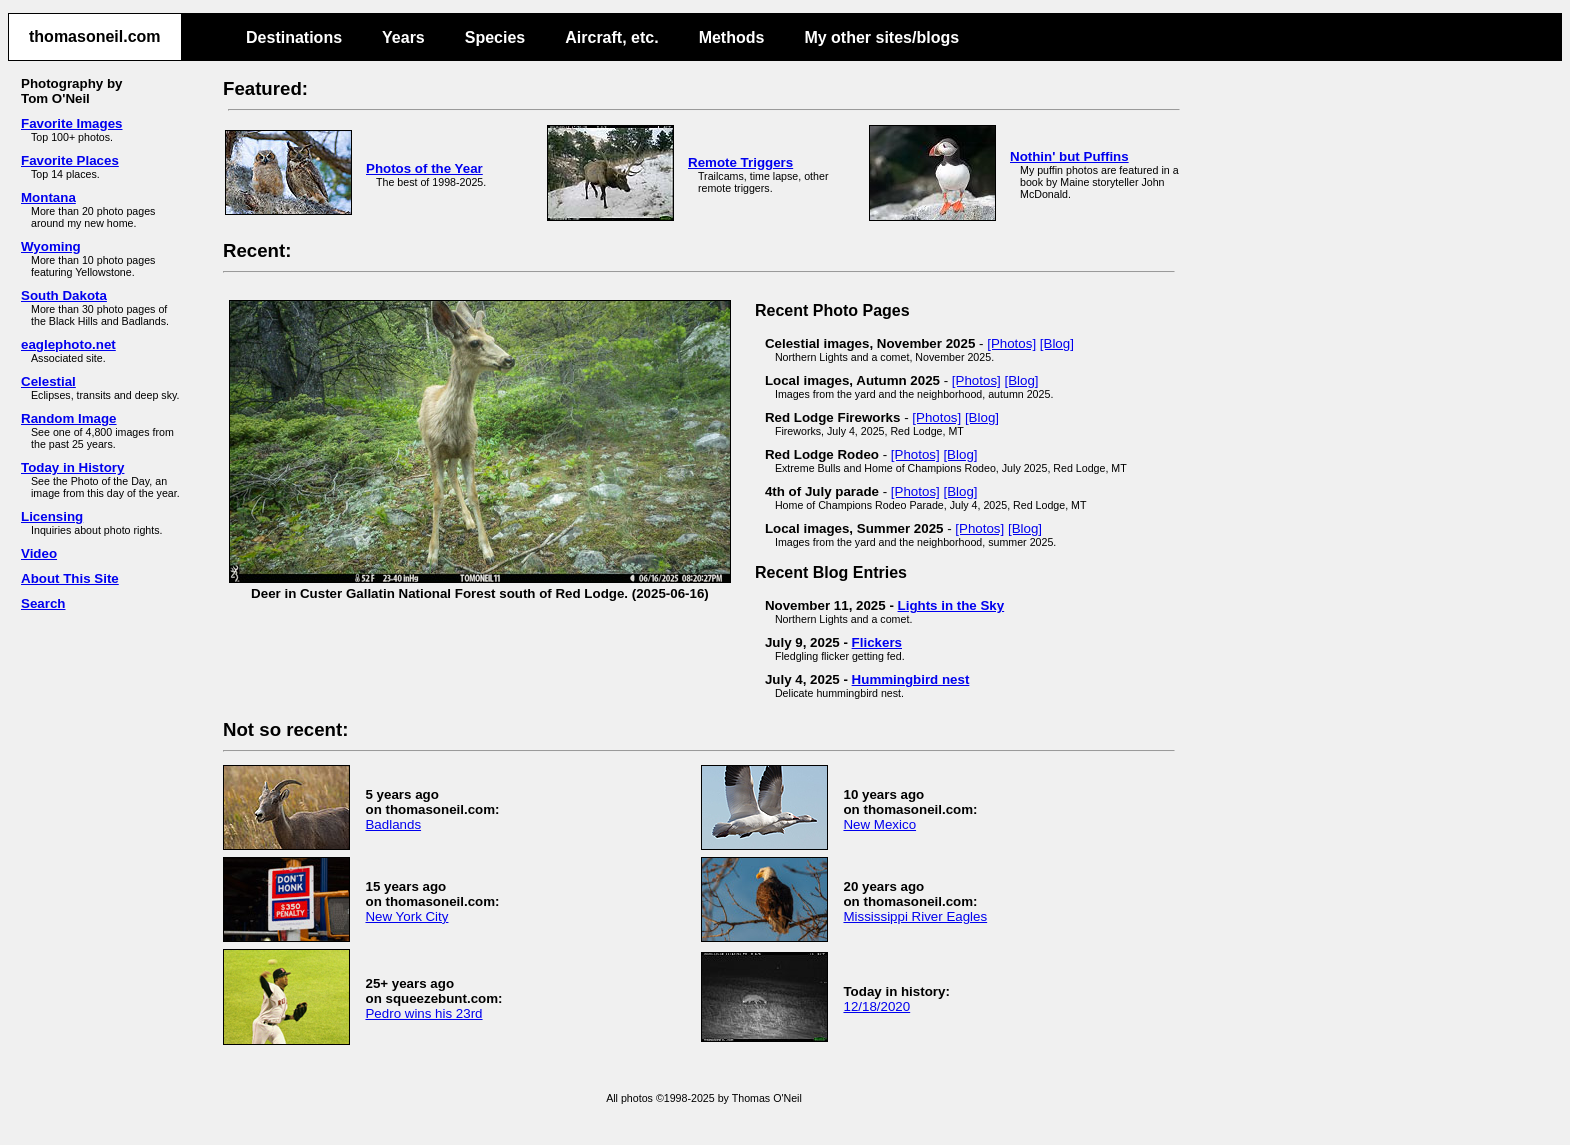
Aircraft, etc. (611, 37)
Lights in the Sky (951, 605)
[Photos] (1011, 343)
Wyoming (51, 246)
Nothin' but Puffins (1069, 156)
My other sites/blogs (881, 37)
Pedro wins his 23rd (423, 1013)
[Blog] (1057, 343)
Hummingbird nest (911, 679)
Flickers (877, 642)
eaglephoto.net (68, 344)
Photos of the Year (424, 168)
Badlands (393, 824)
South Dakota (64, 295)
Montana (48, 197)
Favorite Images (71, 123)
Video (39, 553)
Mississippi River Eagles (915, 916)
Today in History (72, 467)
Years (403, 37)
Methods (732, 37)
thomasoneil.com (95, 36)
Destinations (294, 37)
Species (495, 37)
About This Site (70, 578)
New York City (406, 916)
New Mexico (879, 824)
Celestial (48, 381)
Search (43, 603)
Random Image (69, 418)
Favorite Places (70, 160)
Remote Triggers (740, 162)
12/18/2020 (876, 1006)
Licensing (52, 516)
